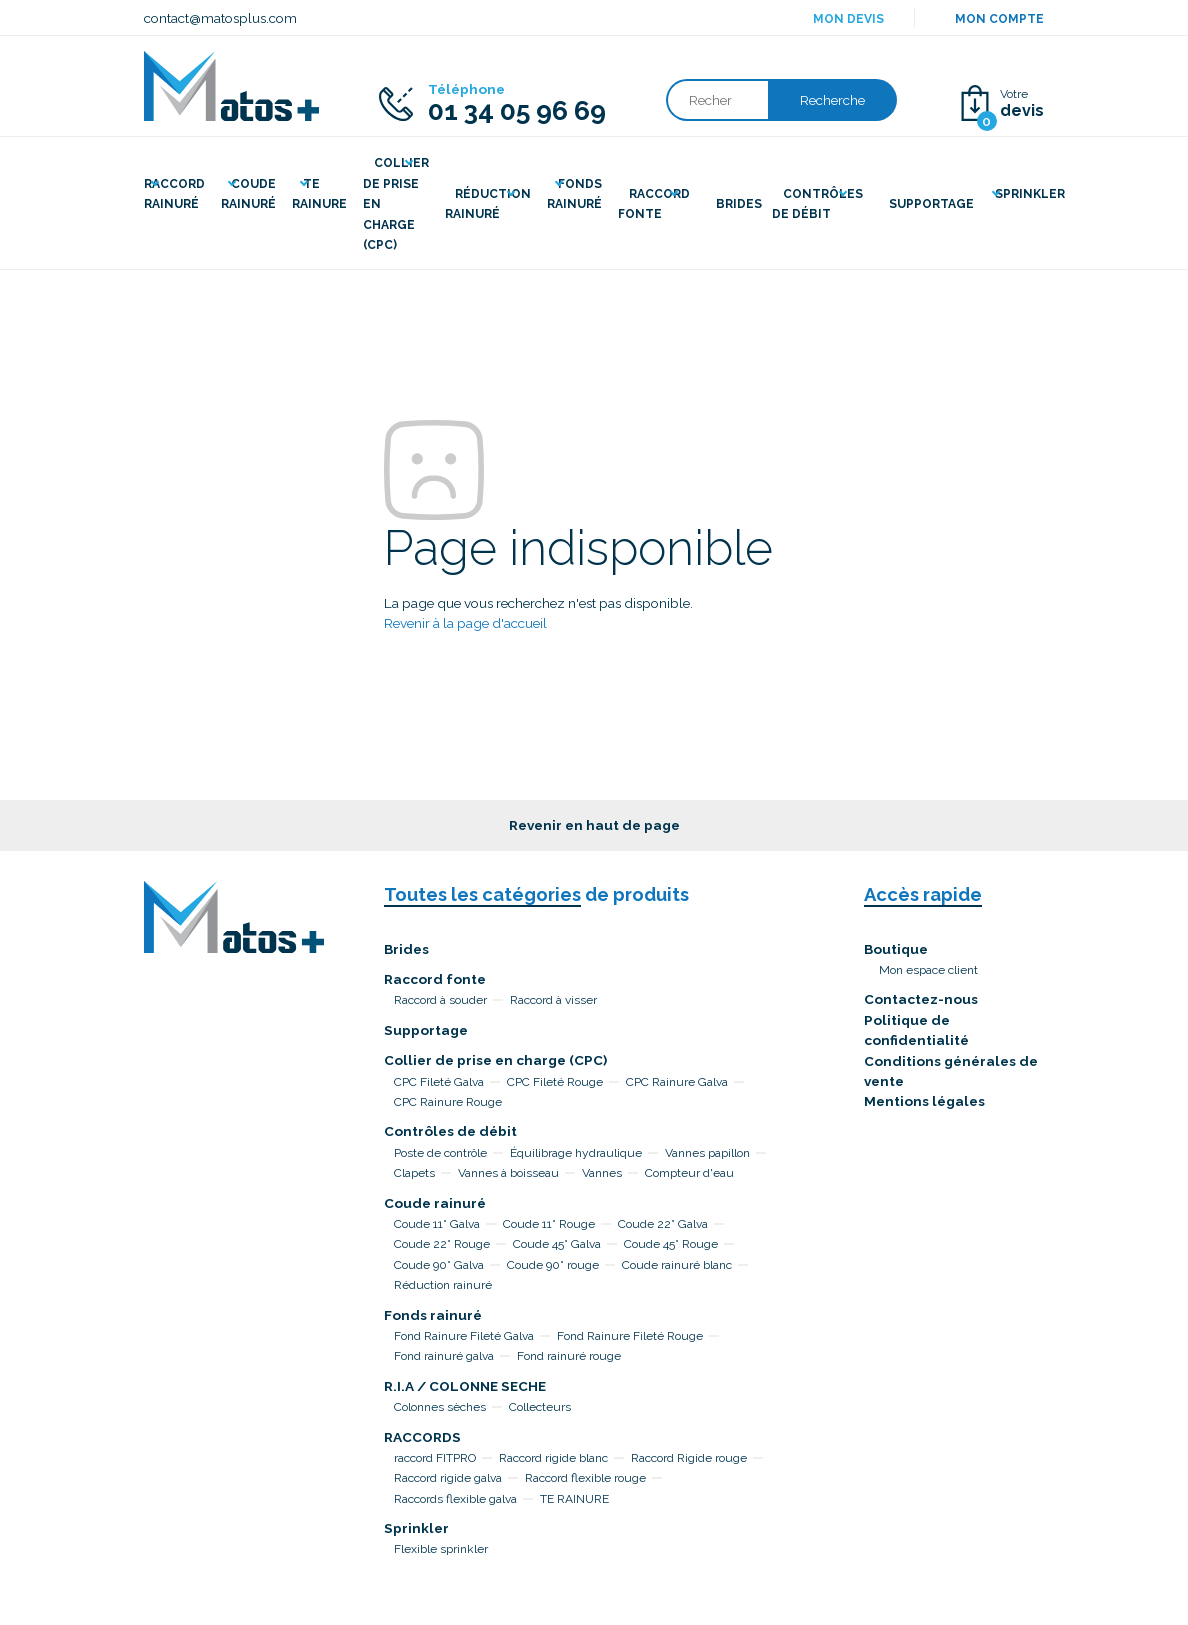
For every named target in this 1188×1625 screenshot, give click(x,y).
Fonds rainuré (433, 1315)
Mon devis (848, 19)
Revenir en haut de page (594, 825)
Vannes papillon (707, 1153)
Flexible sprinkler (441, 1549)
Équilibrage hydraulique (576, 1153)
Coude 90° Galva (439, 1265)
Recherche (832, 100)
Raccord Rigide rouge (689, 1458)
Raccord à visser (553, 1000)
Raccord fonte (435, 979)
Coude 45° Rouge (671, 1244)
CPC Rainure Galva (677, 1082)
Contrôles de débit (450, 1131)
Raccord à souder (440, 1000)
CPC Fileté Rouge (555, 1082)
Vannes (602, 1173)
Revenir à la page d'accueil (465, 623)
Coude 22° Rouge (442, 1244)
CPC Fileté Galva (439, 1082)
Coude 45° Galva (557, 1244)
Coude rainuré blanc (677, 1265)
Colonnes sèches (440, 1407)
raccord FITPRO (435, 1458)
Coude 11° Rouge (549, 1224)
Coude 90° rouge (553, 1265)
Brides (406, 949)
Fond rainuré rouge (569, 1356)
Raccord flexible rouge (585, 1478)
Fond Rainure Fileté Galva (464, 1336)
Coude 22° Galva (663, 1224)
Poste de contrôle (440, 1153)
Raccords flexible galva (455, 1499)
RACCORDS (422, 1437)
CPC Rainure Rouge (448, 1102)
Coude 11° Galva (437, 1224)
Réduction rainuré (443, 1285)
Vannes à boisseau (508, 1173)
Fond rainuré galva (444, 1356)
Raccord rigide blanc (553, 1458)
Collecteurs (540, 1407)
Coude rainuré (435, 1203)
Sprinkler (416, 1528)
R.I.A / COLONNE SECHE (465, 1386)
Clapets (414, 1173)
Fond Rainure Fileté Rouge (630, 1336)
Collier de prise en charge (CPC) (495, 1060)
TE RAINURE (574, 1499)
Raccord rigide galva (448, 1478)
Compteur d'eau (689, 1173)
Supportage (426, 1030)
